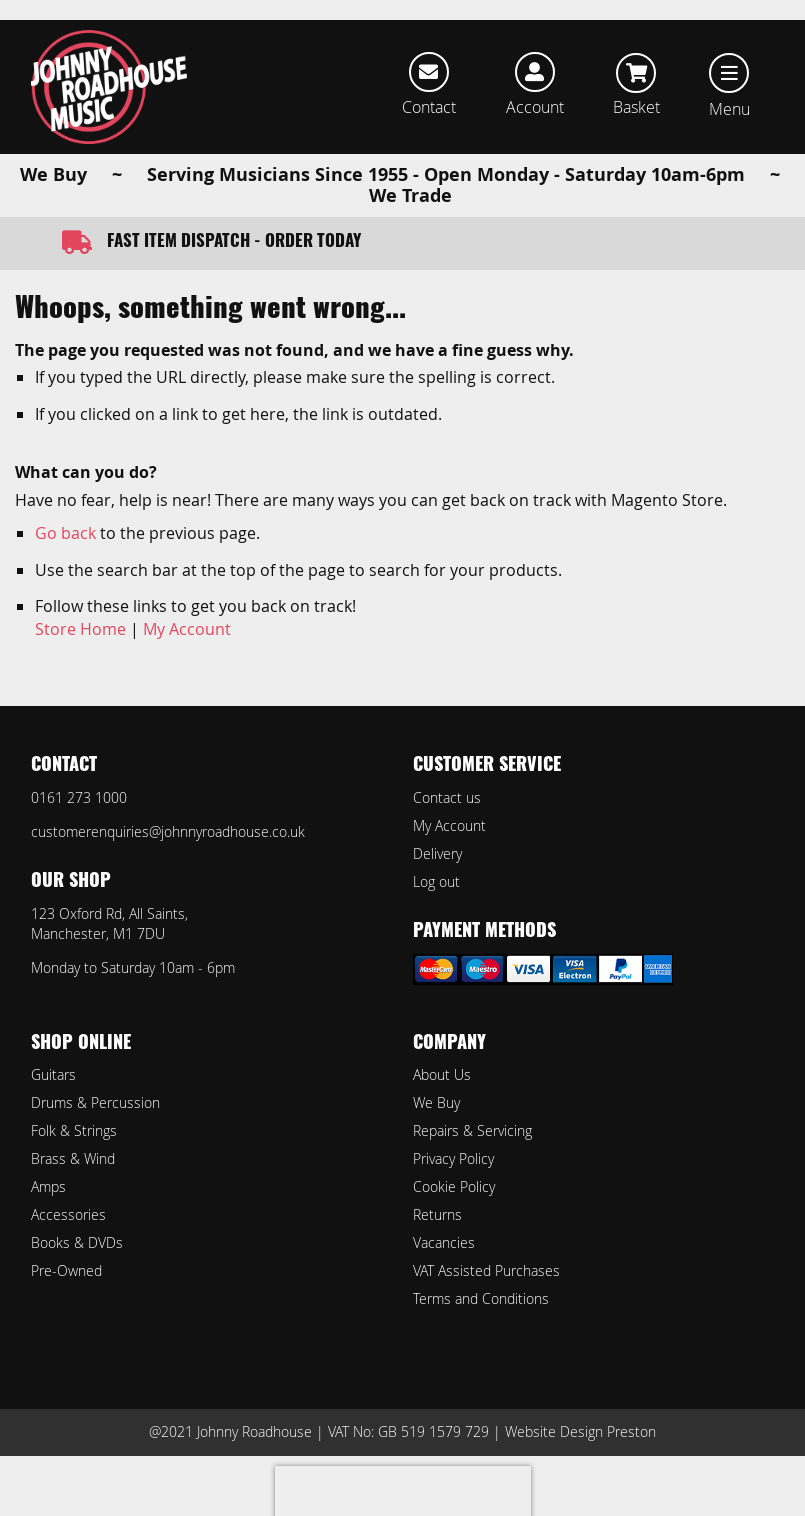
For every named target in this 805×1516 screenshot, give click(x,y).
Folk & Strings (74, 1130)
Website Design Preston (580, 1431)
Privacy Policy (453, 1158)
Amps (48, 1186)
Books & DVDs (77, 1242)
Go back (65, 533)
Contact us (447, 797)
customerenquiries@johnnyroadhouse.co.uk (168, 831)
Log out (436, 881)
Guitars (53, 1074)
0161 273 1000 (79, 797)
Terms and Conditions (481, 1298)
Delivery (437, 853)
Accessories (68, 1214)
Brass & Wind (73, 1158)
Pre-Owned (66, 1270)
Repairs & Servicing (472, 1130)
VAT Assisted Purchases (486, 1270)
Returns (437, 1214)
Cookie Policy (454, 1186)
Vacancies (444, 1242)
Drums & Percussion (95, 1102)
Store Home (80, 629)
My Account (187, 629)
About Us (442, 1074)
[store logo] (109, 87)
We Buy (436, 1102)
